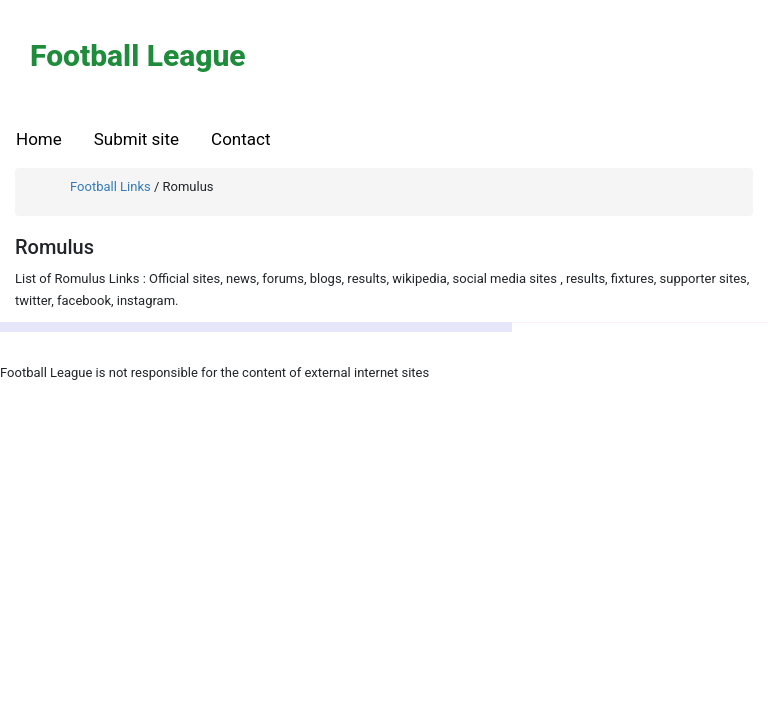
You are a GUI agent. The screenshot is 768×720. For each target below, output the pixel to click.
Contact (240, 139)
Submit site (136, 139)
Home (39, 139)
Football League (138, 55)
